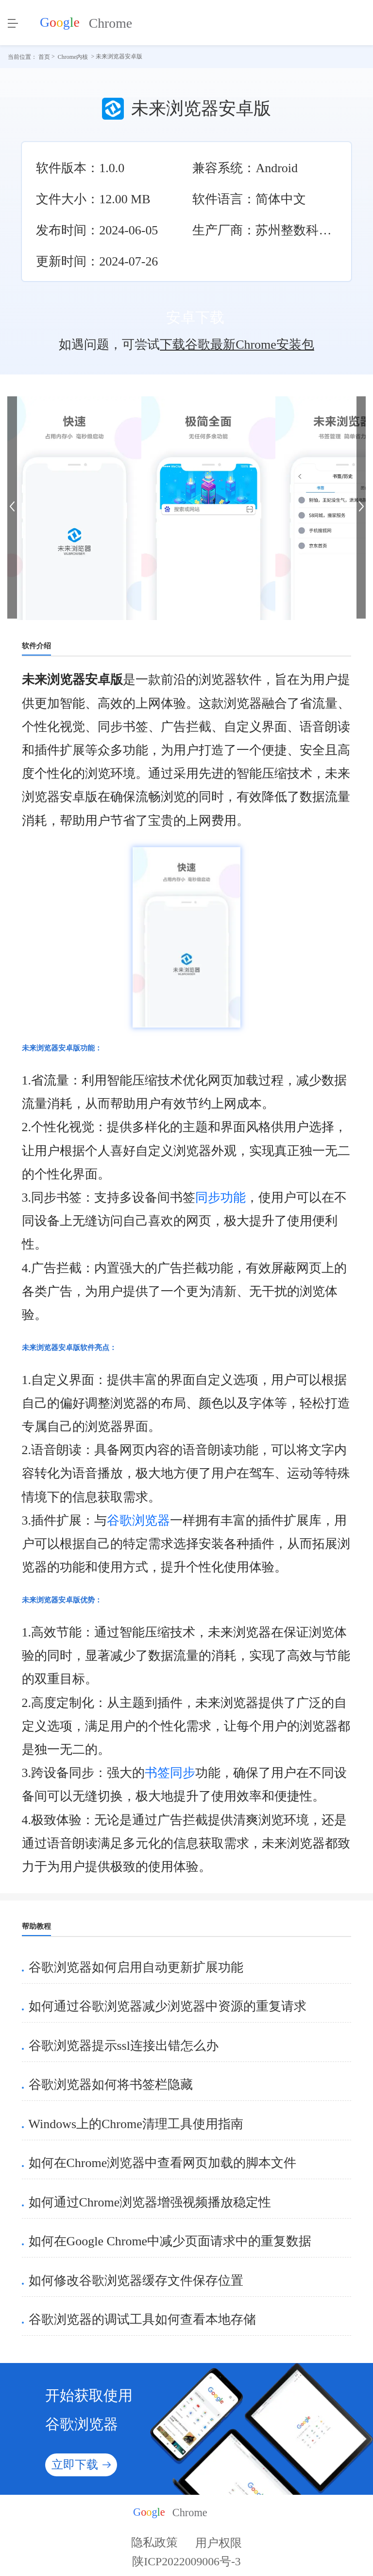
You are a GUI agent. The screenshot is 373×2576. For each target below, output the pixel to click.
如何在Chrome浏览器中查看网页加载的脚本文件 (163, 2163)
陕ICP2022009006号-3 (186, 2564)
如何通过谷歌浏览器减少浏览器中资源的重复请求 (167, 2006)
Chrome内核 (73, 56)
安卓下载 (187, 317)
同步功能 (220, 1197)
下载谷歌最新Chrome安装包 (237, 345)
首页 (44, 56)
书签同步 (170, 1773)
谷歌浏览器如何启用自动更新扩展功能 (136, 1967)
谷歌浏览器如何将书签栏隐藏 (111, 2085)
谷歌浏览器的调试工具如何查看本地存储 (142, 2319)
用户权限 (218, 2542)
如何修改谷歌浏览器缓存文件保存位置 (136, 2281)
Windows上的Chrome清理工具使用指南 (136, 2124)
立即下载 (81, 2464)
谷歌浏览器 (138, 1520)
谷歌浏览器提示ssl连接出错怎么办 (124, 2046)
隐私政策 (154, 2542)
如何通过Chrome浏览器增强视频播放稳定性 (150, 2202)
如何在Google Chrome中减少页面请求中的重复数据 (170, 2241)
